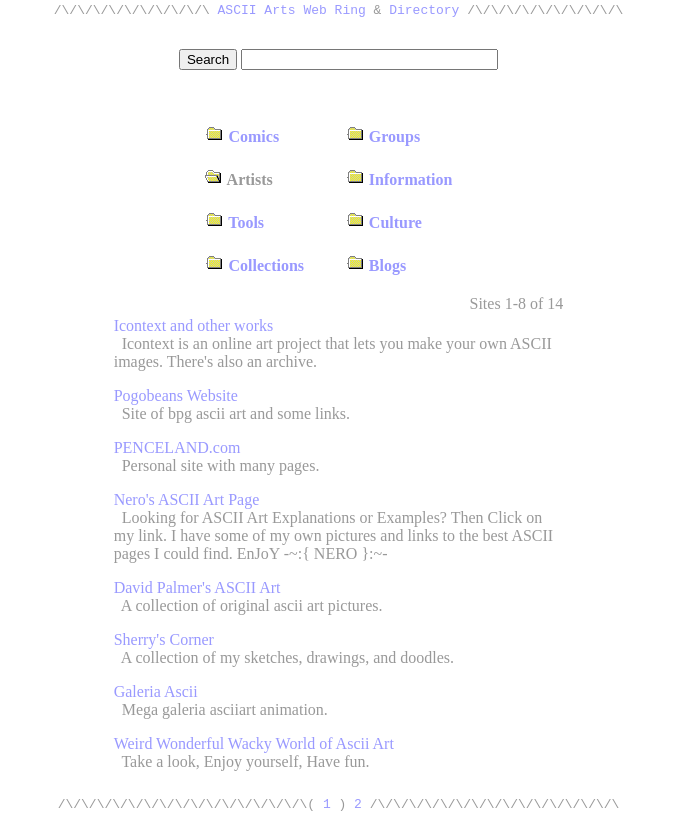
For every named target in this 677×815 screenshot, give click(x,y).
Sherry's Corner (164, 639)
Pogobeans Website (176, 395)
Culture (384, 222)
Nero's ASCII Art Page (187, 499)
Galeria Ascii (156, 691)
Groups (383, 136)
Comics (243, 136)
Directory (424, 12)
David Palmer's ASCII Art (197, 587)
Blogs (376, 265)
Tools (235, 222)
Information (399, 179)
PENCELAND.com (177, 447)
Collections (255, 265)
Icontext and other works (194, 325)
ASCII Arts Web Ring (292, 12)
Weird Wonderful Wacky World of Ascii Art (254, 743)
